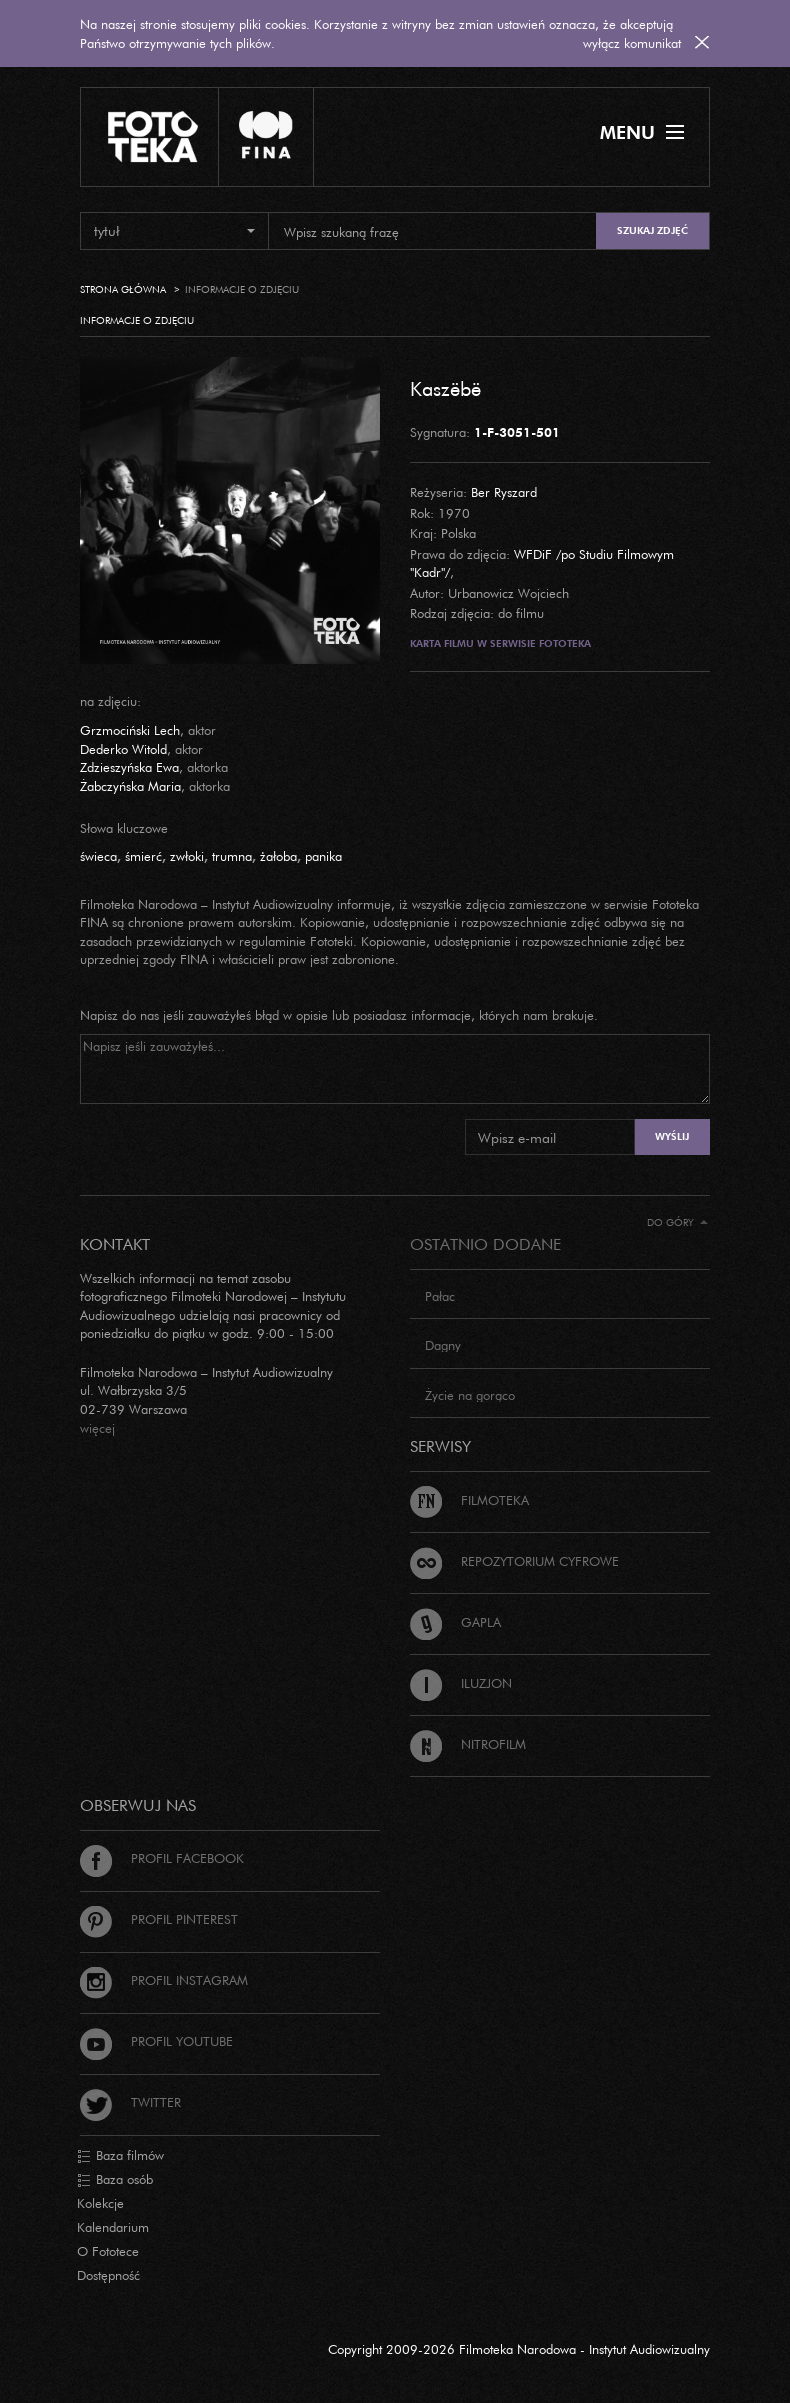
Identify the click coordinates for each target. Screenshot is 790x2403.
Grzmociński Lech (130, 730)
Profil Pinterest (159, 1919)
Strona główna (123, 289)
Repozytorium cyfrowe (514, 1561)
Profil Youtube (156, 2041)
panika (323, 856)
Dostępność (108, 2275)
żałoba (278, 856)
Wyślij (672, 1136)
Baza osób (115, 2180)
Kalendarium (113, 2227)
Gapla (455, 1622)
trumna (232, 856)
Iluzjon (461, 1683)
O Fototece (108, 2251)
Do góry (677, 1222)
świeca (98, 856)
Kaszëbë (445, 388)
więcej (97, 1428)
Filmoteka (469, 1500)
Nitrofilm (468, 1744)
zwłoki (187, 856)
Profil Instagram (164, 1980)
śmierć (143, 856)
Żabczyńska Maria (130, 786)
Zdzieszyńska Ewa (129, 767)
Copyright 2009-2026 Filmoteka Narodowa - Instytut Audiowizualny (519, 2349)
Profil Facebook (162, 1858)
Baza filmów (120, 2156)
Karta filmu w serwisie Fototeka (500, 643)
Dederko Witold (123, 749)
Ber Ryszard (504, 492)
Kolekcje (100, 2203)
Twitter (130, 2102)
